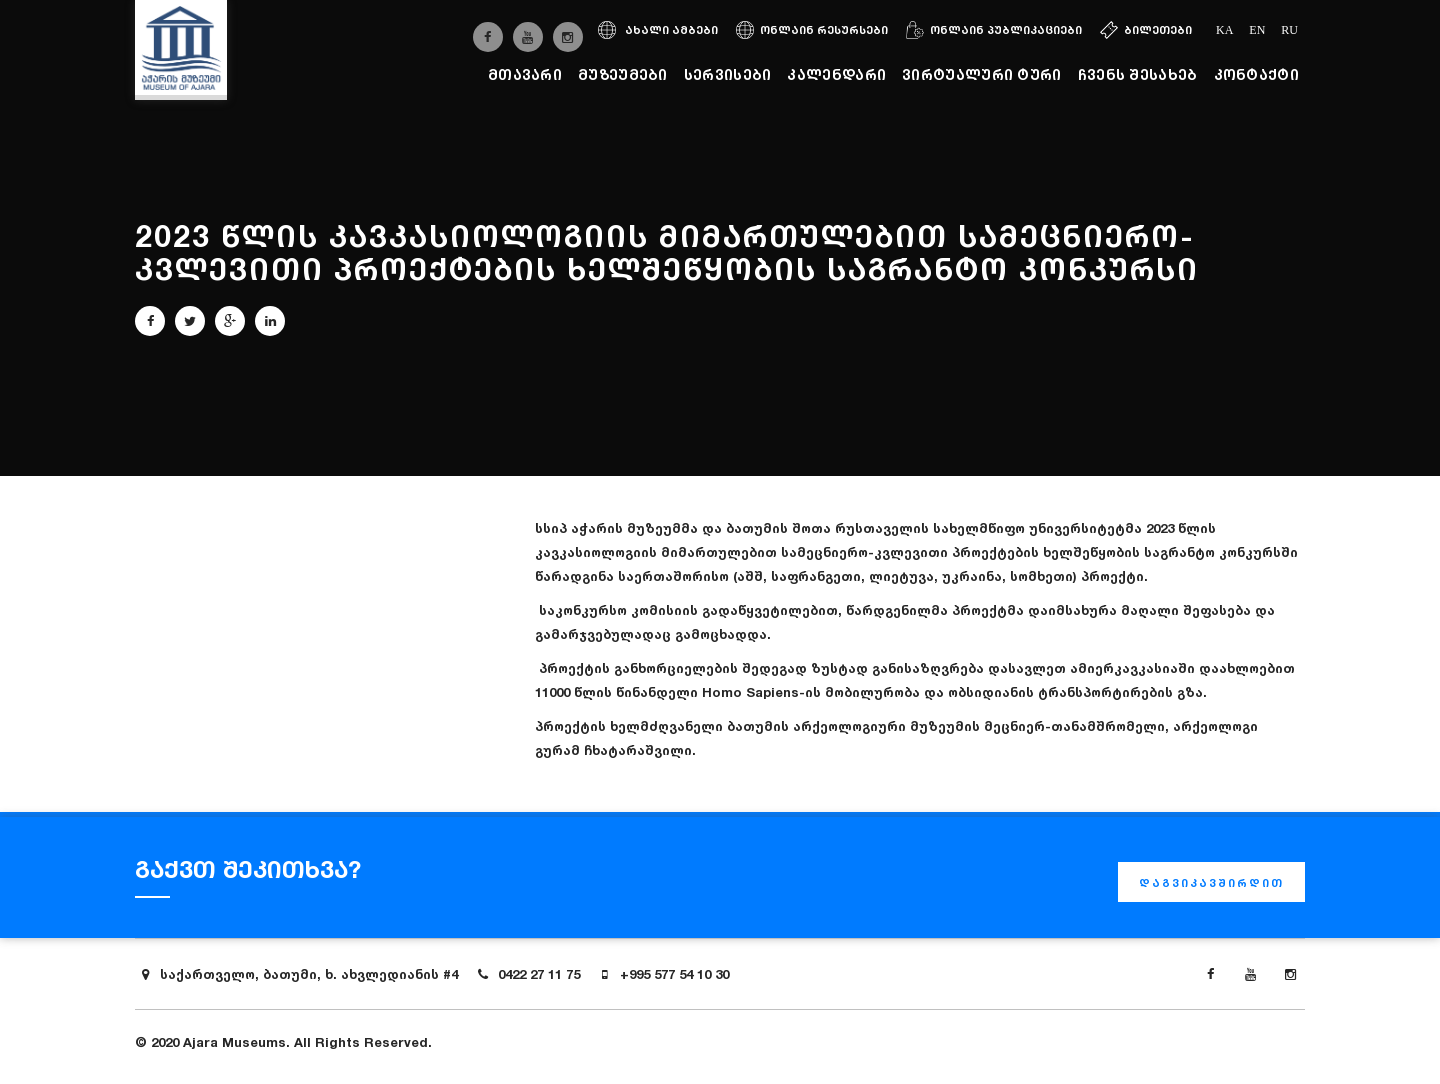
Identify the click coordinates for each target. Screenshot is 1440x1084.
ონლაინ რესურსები (812, 30)
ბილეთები (1146, 30)
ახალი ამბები (658, 30)
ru (1289, 30)
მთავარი (525, 74)
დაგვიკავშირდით (1211, 883)
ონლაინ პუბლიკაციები (994, 30)
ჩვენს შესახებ (1138, 74)
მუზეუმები (623, 74)
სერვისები (728, 74)
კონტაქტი (1256, 74)
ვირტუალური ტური (982, 74)
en (1257, 30)
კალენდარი (836, 74)
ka (1224, 30)
